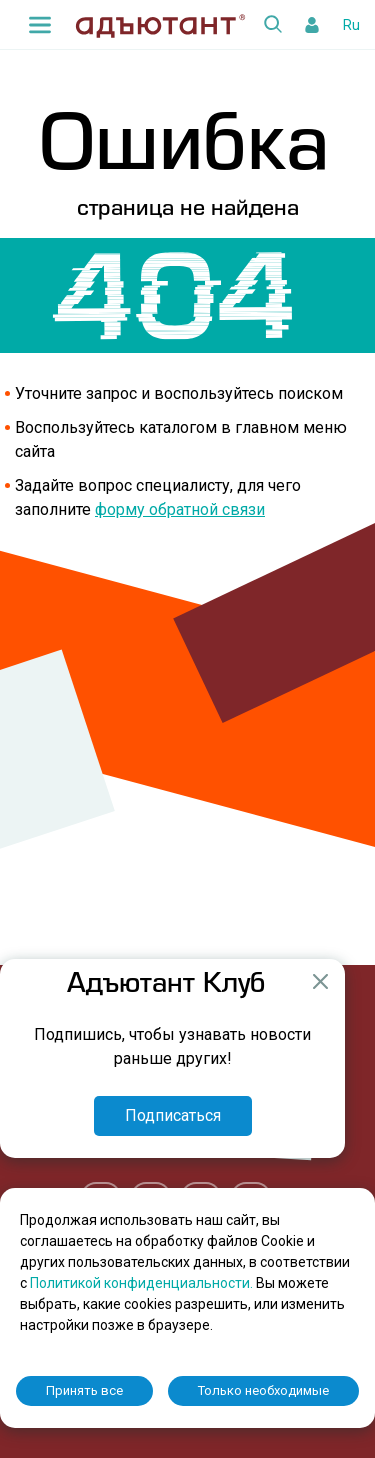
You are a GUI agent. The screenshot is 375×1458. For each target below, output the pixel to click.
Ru (351, 25)
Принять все (84, 1390)
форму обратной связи (180, 509)
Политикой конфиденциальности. (143, 1283)
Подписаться (173, 1115)
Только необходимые (263, 1390)
